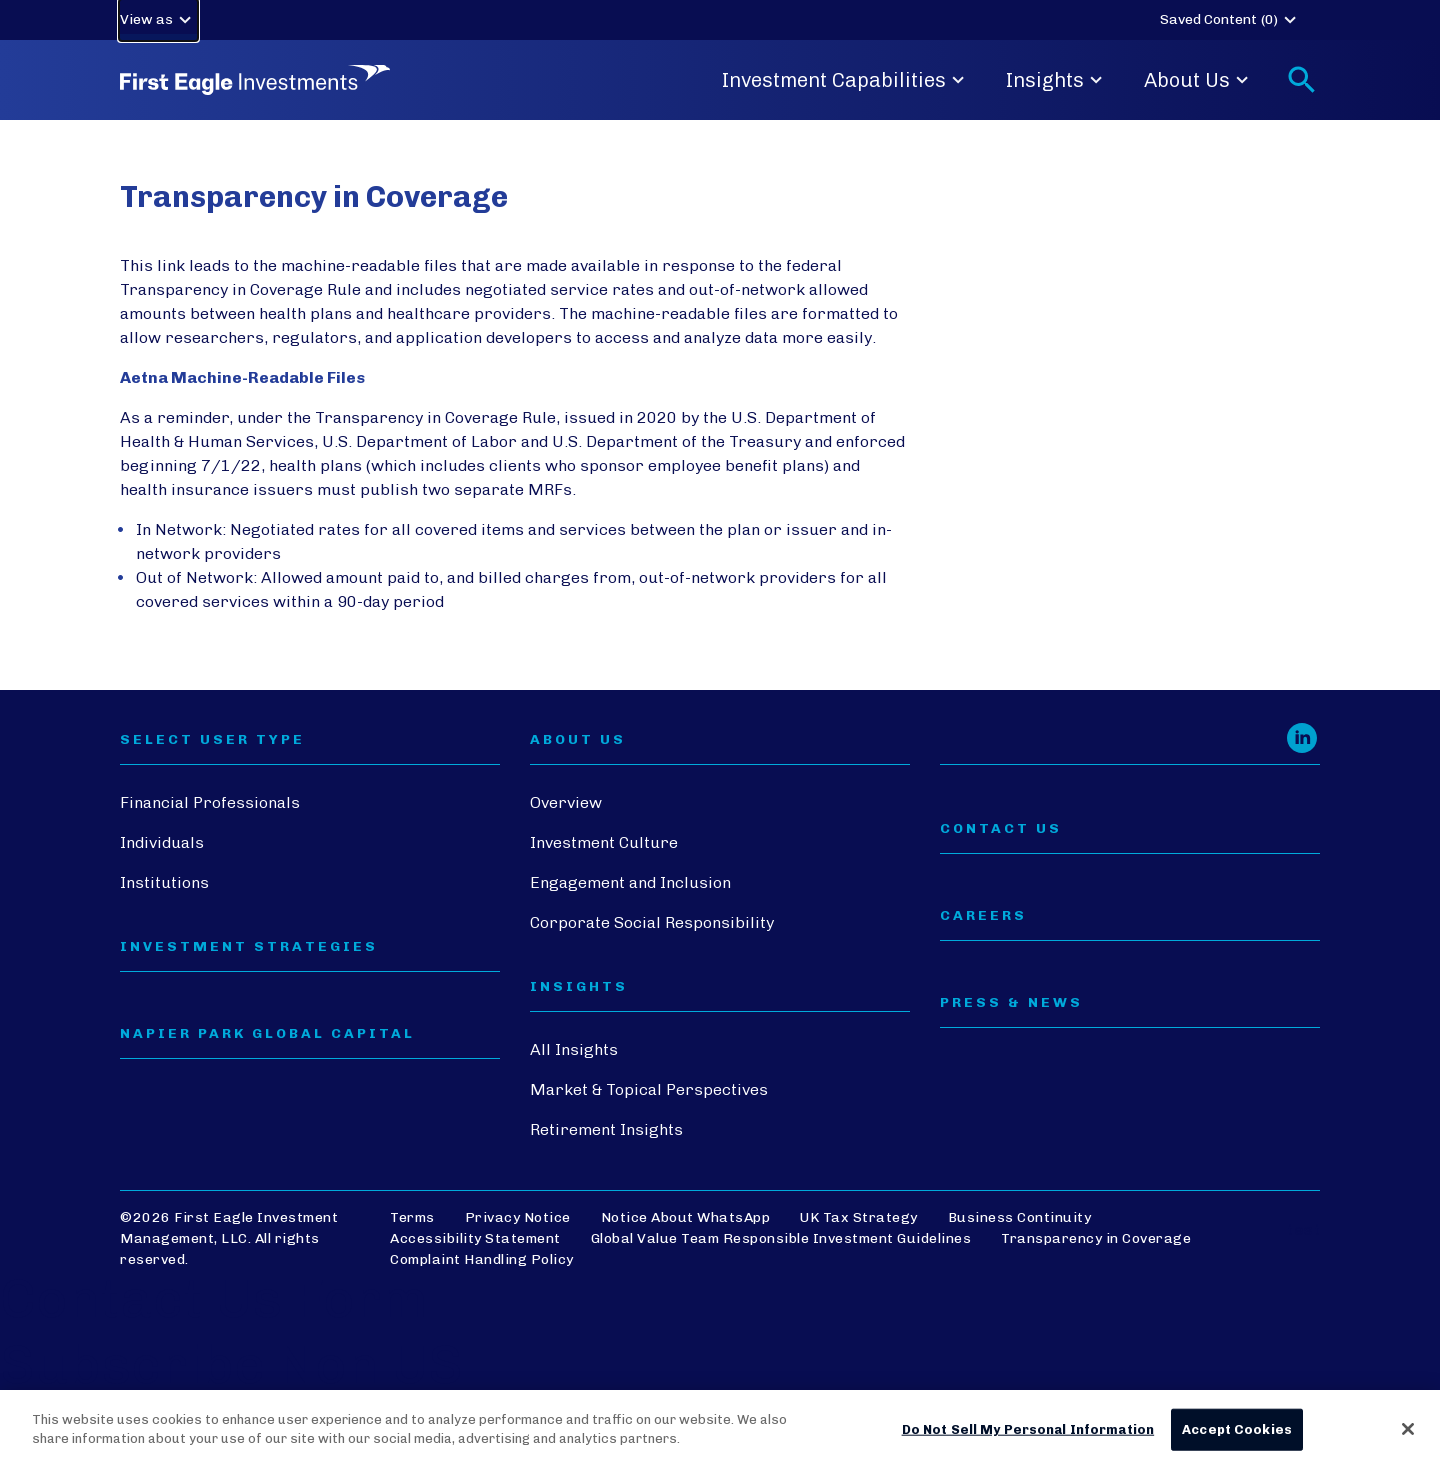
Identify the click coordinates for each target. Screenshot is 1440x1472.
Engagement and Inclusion (630, 882)
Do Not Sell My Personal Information (1028, 1429)
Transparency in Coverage (1096, 1238)
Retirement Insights (606, 1129)
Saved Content (1231, 20)
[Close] (1408, 1429)
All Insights (574, 1049)
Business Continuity (1020, 1217)
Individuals (162, 842)
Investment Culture (604, 842)
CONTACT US (1001, 829)
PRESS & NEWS (1011, 1003)
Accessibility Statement (475, 1238)
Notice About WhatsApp (686, 1217)
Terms (412, 1217)
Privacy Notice (518, 1217)
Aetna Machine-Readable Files (242, 377)
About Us (1199, 80)
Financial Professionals (210, 802)
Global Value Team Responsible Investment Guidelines (781, 1238)
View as (158, 20)
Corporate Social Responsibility (652, 922)
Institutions (164, 882)
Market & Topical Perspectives (649, 1089)
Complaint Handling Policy (482, 1259)
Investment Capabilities (846, 80)
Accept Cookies (1237, 1429)
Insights (1057, 80)
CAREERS (983, 916)
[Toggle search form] (1302, 80)
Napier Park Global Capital (267, 1034)
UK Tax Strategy (859, 1217)
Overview (566, 802)
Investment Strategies (249, 947)
